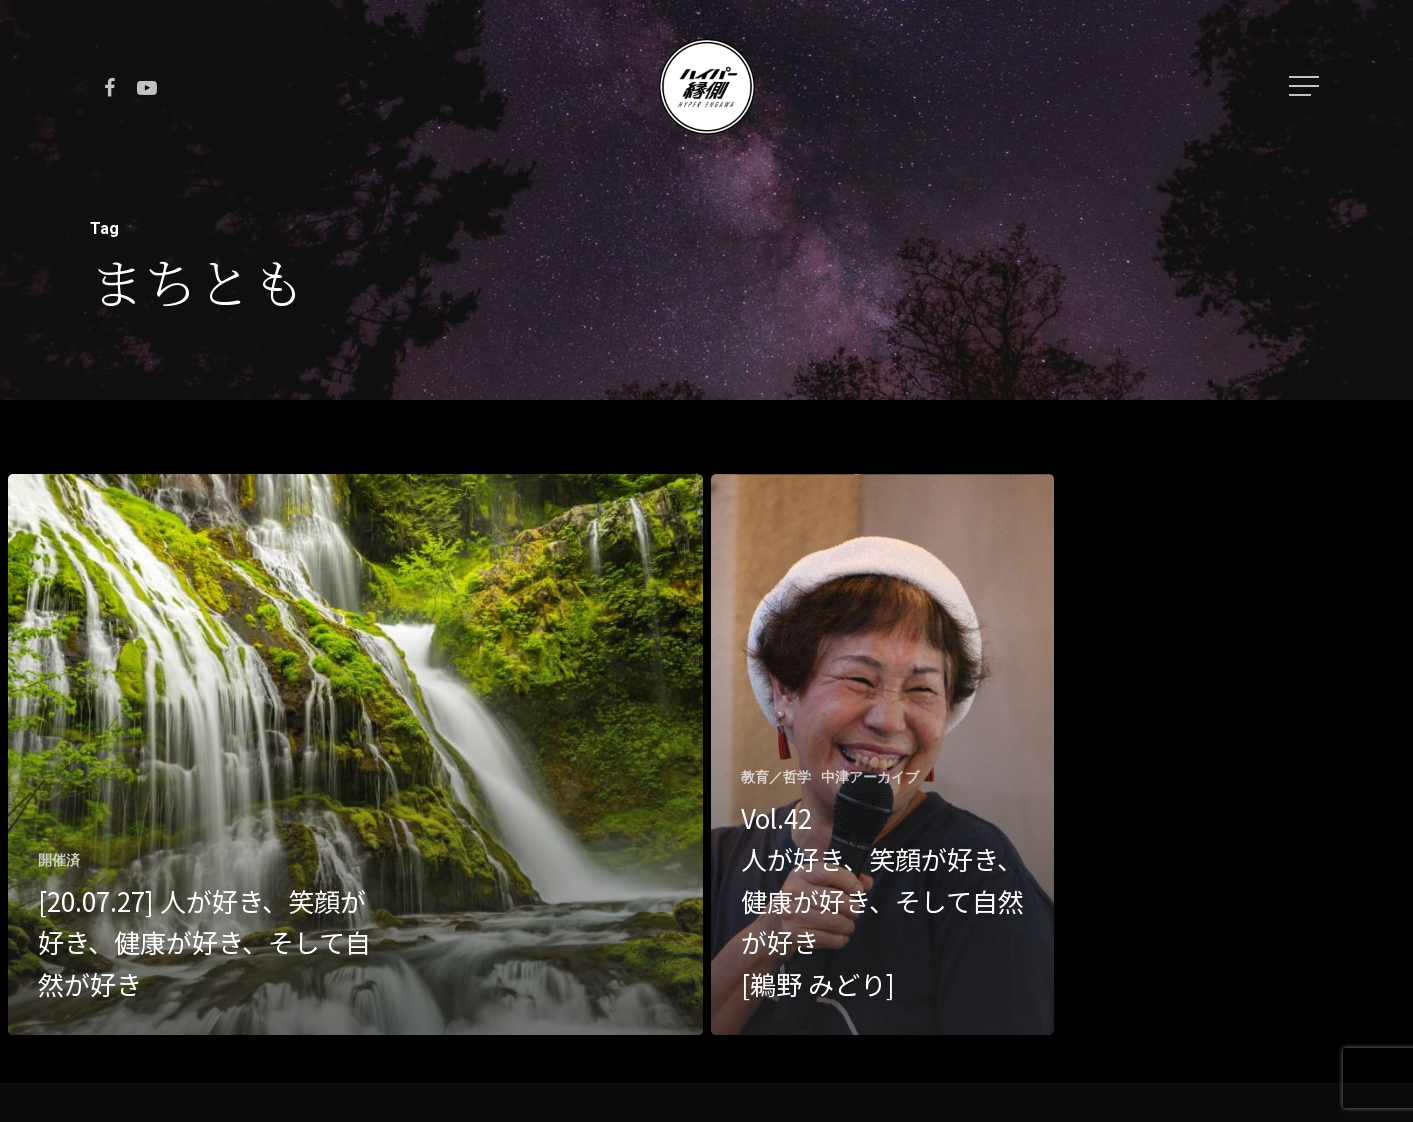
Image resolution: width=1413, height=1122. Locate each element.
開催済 (59, 860)
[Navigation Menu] (1306, 86)
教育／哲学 (776, 777)
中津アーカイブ (870, 777)
